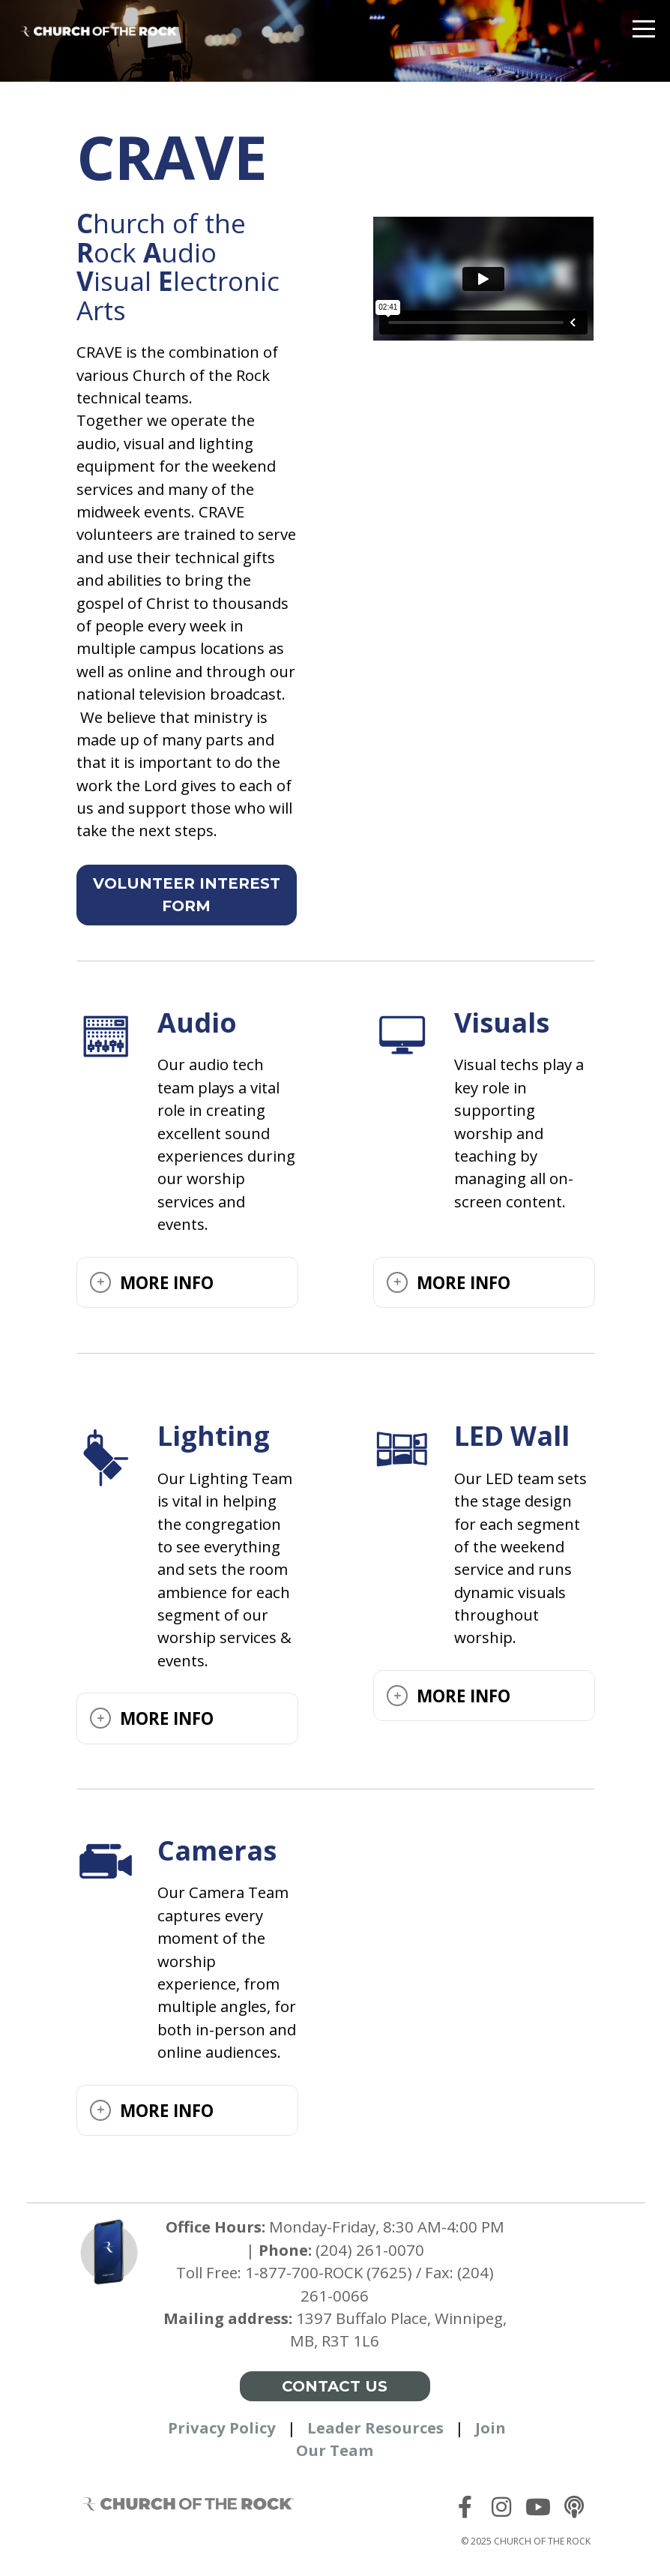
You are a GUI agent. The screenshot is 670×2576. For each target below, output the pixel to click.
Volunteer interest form (186, 894)
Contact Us (334, 2386)
